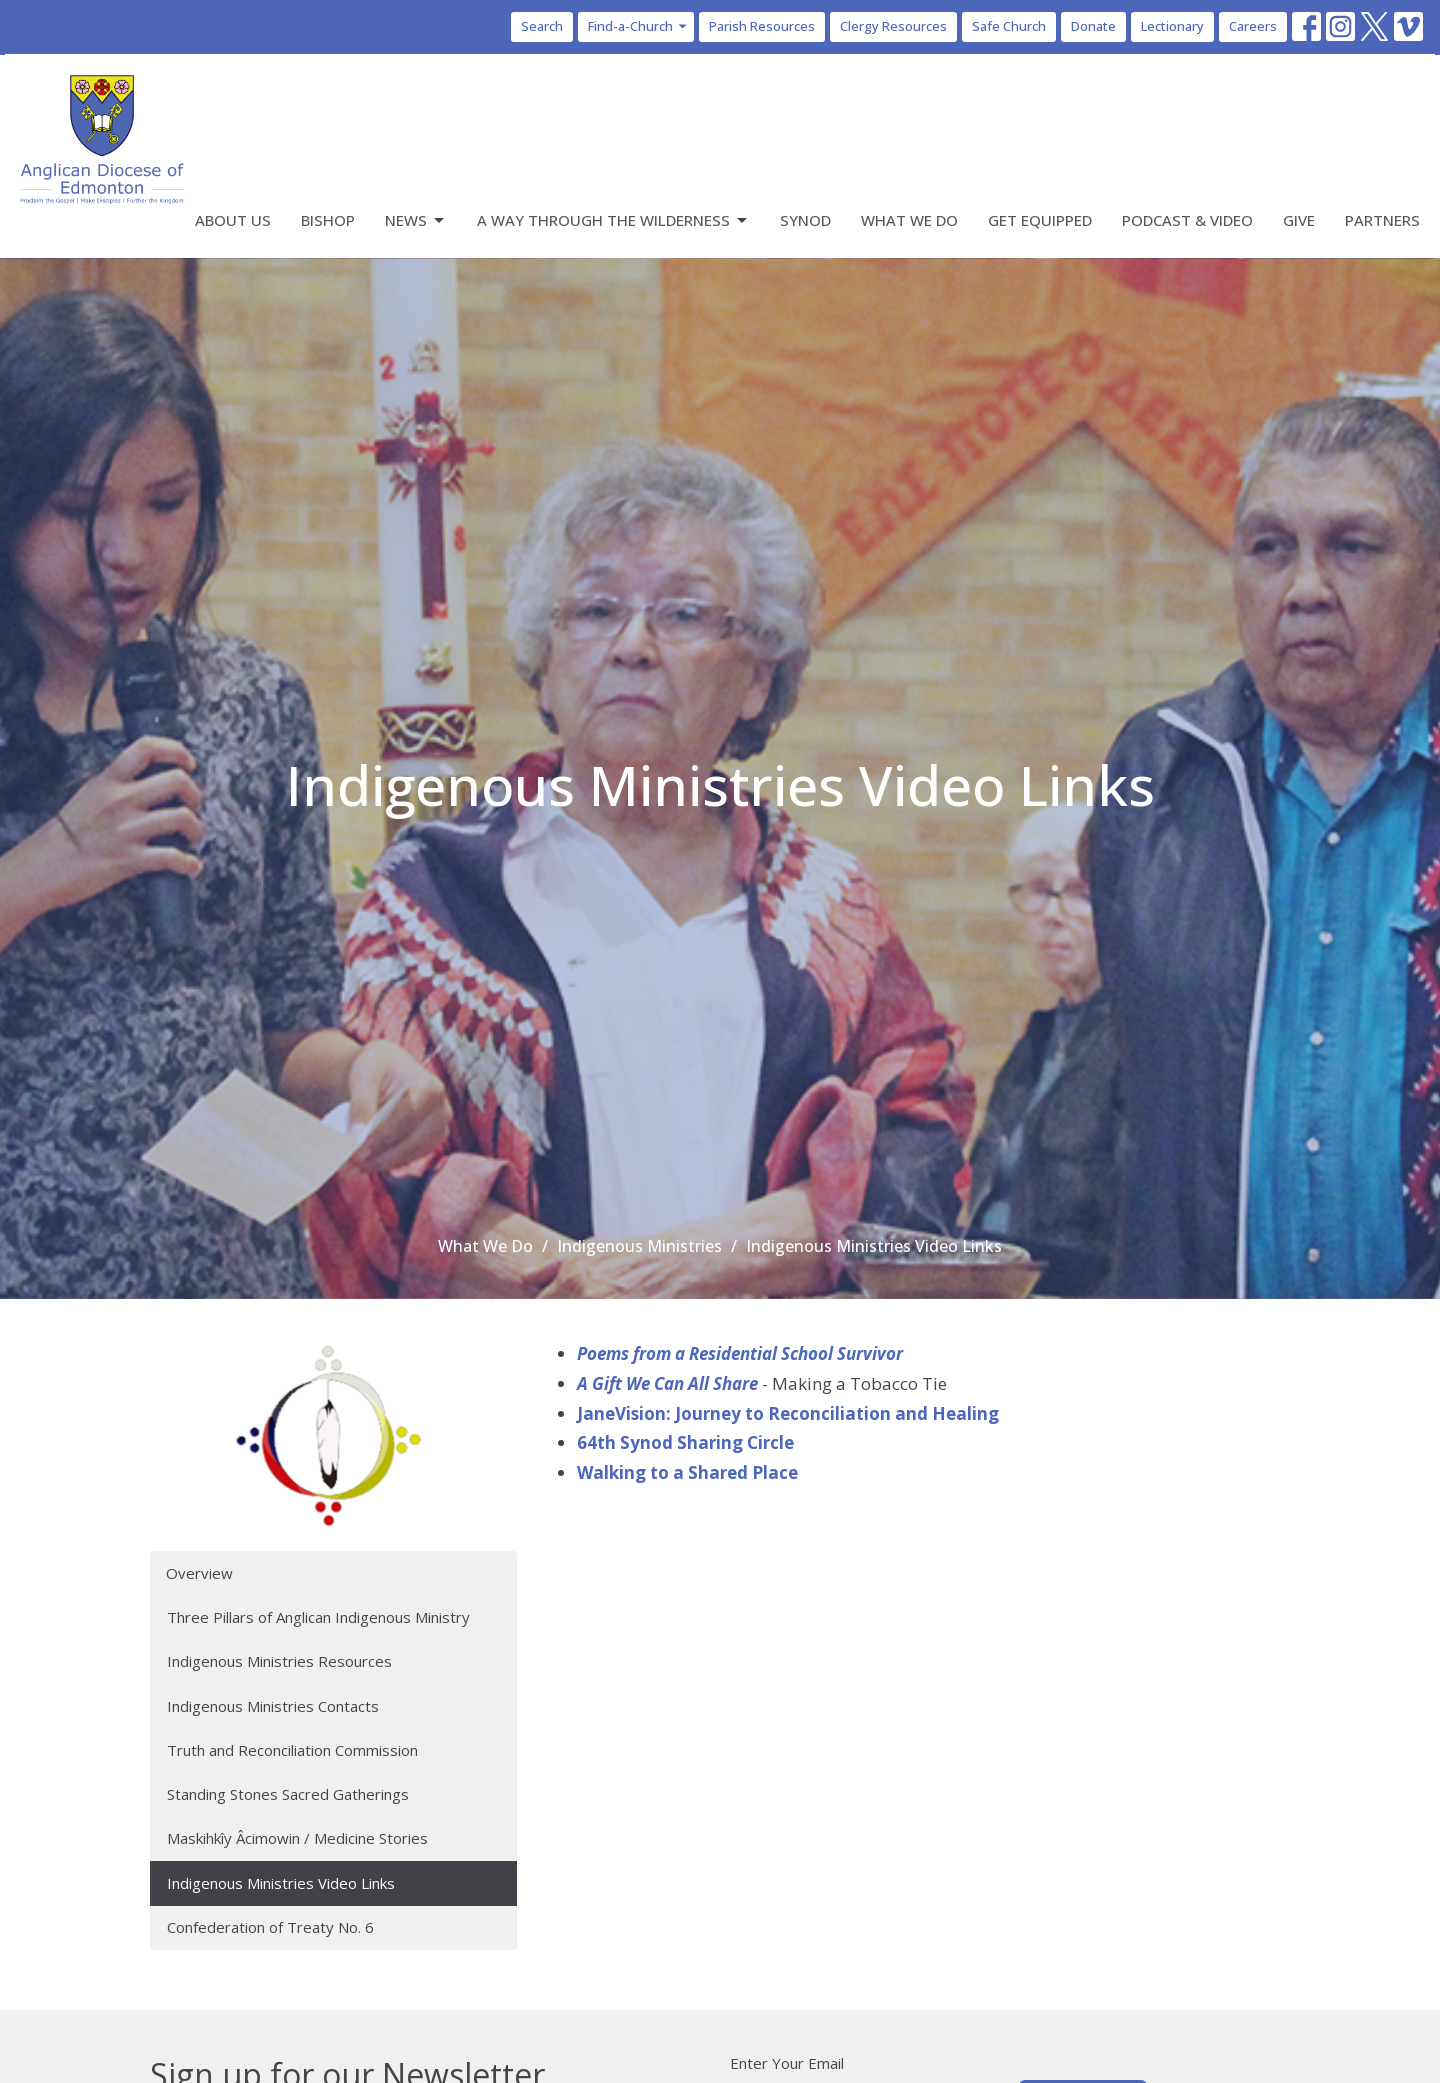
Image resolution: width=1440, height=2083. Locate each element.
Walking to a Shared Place (687, 1472)
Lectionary (1172, 26)
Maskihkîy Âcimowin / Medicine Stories (297, 1838)
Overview (199, 1573)
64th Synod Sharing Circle (685, 1442)
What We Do (909, 220)
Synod (805, 220)
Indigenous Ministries (639, 1246)
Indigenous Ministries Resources (279, 1661)
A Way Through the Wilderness (613, 220)
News (416, 220)
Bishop (328, 220)
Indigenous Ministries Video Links (281, 1883)
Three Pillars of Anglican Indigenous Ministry (318, 1617)
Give (1299, 220)
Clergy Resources (893, 26)
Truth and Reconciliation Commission (292, 1750)
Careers (1253, 26)
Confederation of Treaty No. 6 (270, 1927)
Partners (1382, 220)
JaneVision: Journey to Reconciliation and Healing (788, 1413)
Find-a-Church (638, 26)
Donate (1093, 26)
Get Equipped (1040, 220)
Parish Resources (762, 26)
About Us (233, 220)
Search (542, 26)
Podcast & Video (1187, 220)
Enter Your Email (787, 2063)
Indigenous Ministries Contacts (273, 1706)
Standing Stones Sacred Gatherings (288, 1794)
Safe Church (1009, 26)
